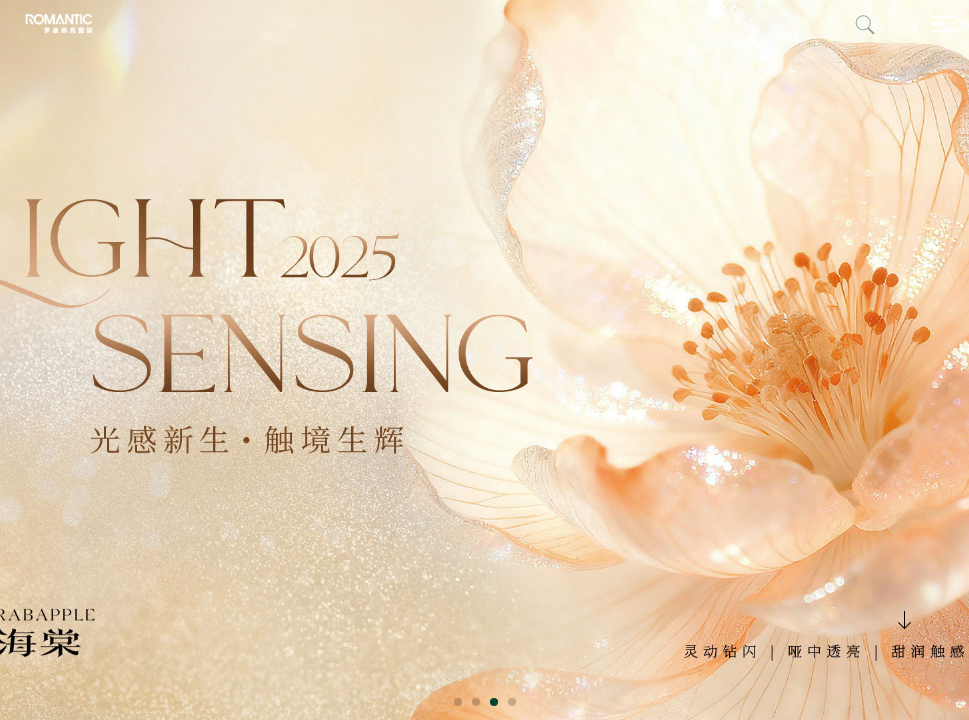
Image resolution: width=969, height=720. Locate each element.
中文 (897, 24)
